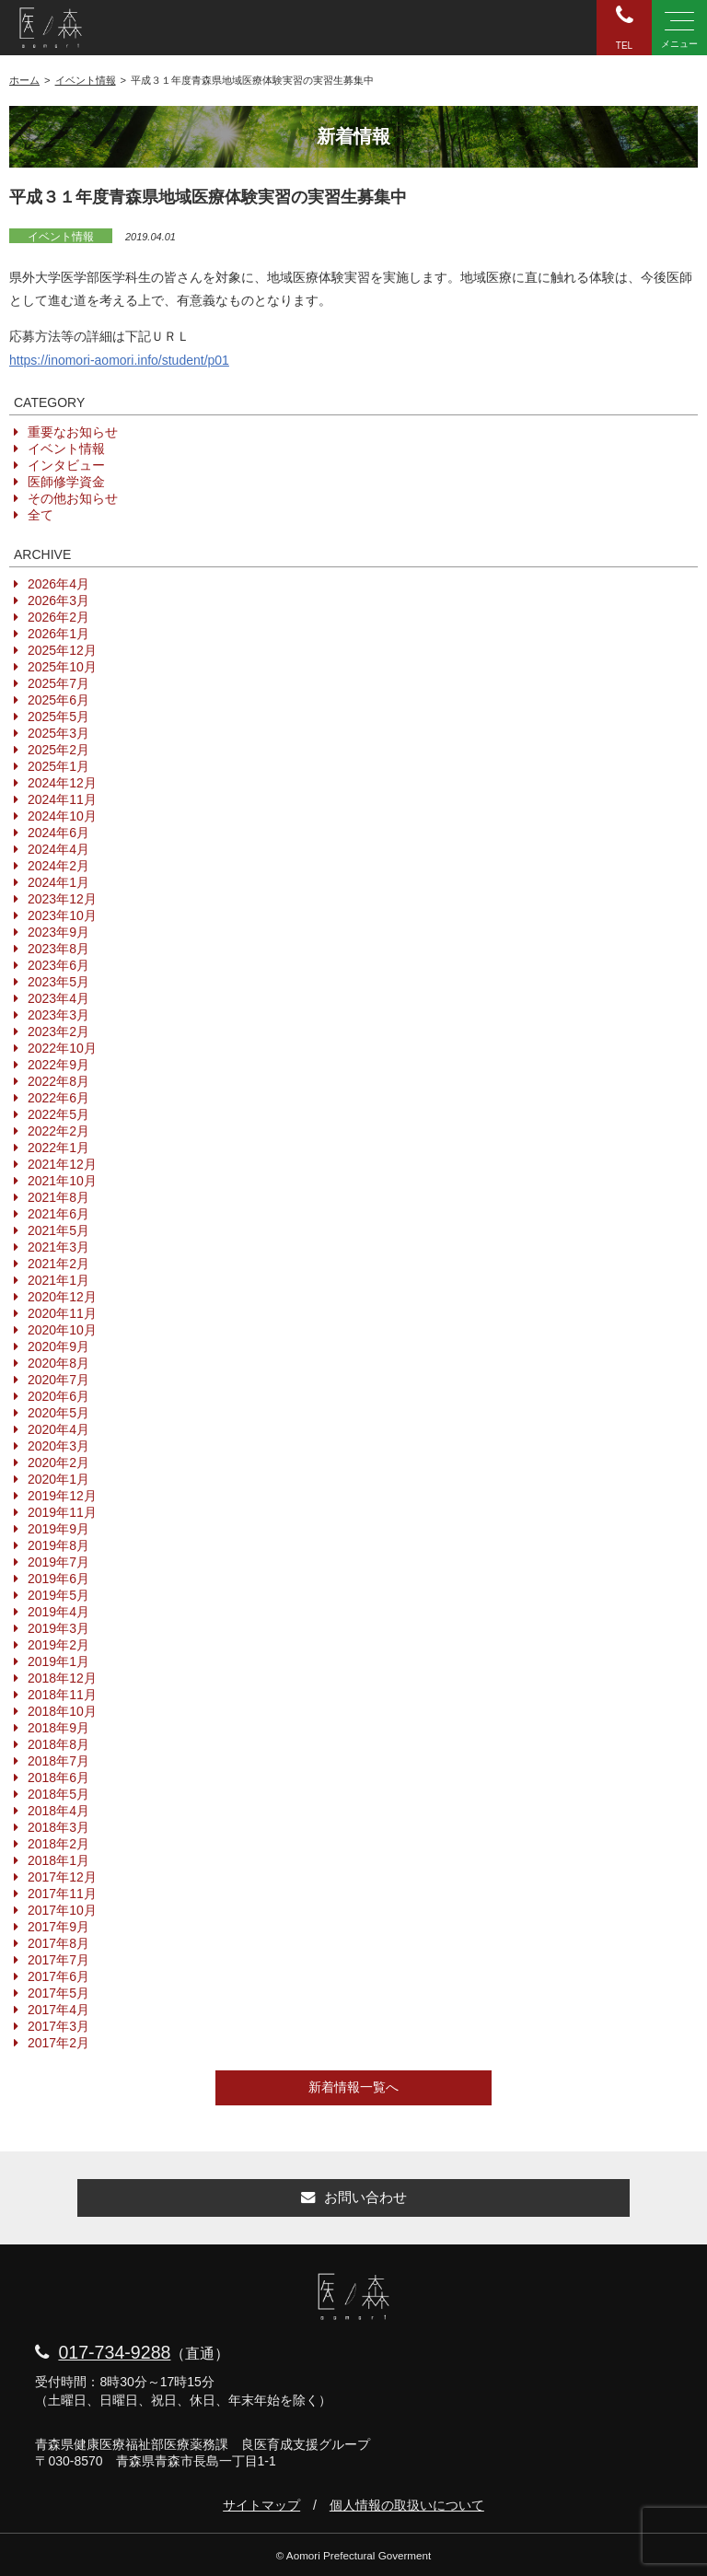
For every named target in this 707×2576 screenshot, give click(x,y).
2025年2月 (58, 749)
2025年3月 (58, 733)
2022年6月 (58, 1097)
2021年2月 (58, 1263)
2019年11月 (62, 1512)
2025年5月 (58, 716)
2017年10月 (62, 1910)
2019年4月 (58, 1611)
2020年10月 (62, 1330)
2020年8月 (58, 1363)
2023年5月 (58, 981)
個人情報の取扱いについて (407, 2505)
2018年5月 (58, 1794)
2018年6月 (58, 1777)
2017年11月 (62, 1893)
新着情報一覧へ (353, 2087)
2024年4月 (58, 849)
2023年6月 (58, 965)
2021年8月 (58, 1197)
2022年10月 (62, 1048)
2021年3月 (58, 1247)
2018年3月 (58, 1827)
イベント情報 (61, 236)
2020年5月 (58, 1412)
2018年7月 (58, 1761)
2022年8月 (58, 1081)
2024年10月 (62, 816)
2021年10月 (62, 1180)
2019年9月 (58, 1528)
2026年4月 (58, 584)
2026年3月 (58, 600)
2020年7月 (58, 1379)
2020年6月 (58, 1396)
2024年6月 (58, 832)
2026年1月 (58, 633)
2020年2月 (58, 1462)
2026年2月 (58, 617)
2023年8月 (58, 948)
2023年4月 (58, 998)
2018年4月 (58, 1810)
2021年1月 (58, 1280)
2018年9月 (58, 1727)
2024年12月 (62, 782)
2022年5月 (58, 1114)
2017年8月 (58, 1943)
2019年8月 (58, 1545)
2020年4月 (58, 1429)
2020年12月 (62, 1296)
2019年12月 (62, 1495)
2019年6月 (58, 1578)
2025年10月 (62, 666)
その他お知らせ (73, 498)
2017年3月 (58, 2026)
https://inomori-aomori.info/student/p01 (119, 360)
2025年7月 (58, 683)
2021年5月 (58, 1230)
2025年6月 (58, 700)
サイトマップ (261, 2505)
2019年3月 (58, 1628)
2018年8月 (58, 1744)
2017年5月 (58, 1993)
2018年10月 (62, 1711)
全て (40, 514)
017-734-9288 (114, 2352)
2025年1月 (58, 766)
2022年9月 (58, 1064)
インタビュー (66, 465)
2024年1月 (58, 882)
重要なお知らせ (73, 432)
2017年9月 (58, 1926)
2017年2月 (58, 2042)
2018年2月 (58, 1843)
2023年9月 (58, 932)
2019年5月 (58, 1595)
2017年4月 (58, 2009)
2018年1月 (58, 1860)
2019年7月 (58, 1562)
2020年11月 (62, 1313)
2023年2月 (58, 1031)
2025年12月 (62, 650)
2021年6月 (58, 1213)
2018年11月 (62, 1694)
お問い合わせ (354, 2197)
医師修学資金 (66, 481)
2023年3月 (58, 1015)
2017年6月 (58, 1976)
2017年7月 (58, 1959)
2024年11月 (62, 799)
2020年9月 (58, 1346)
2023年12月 (62, 899)
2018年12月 (62, 1678)
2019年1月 (58, 1661)
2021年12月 (62, 1164)
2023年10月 (62, 915)
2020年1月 (58, 1479)
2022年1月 (58, 1147)
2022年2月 (58, 1131)
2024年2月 (58, 865)
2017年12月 (62, 1877)
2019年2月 (58, 1645)
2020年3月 (58, 1446)
